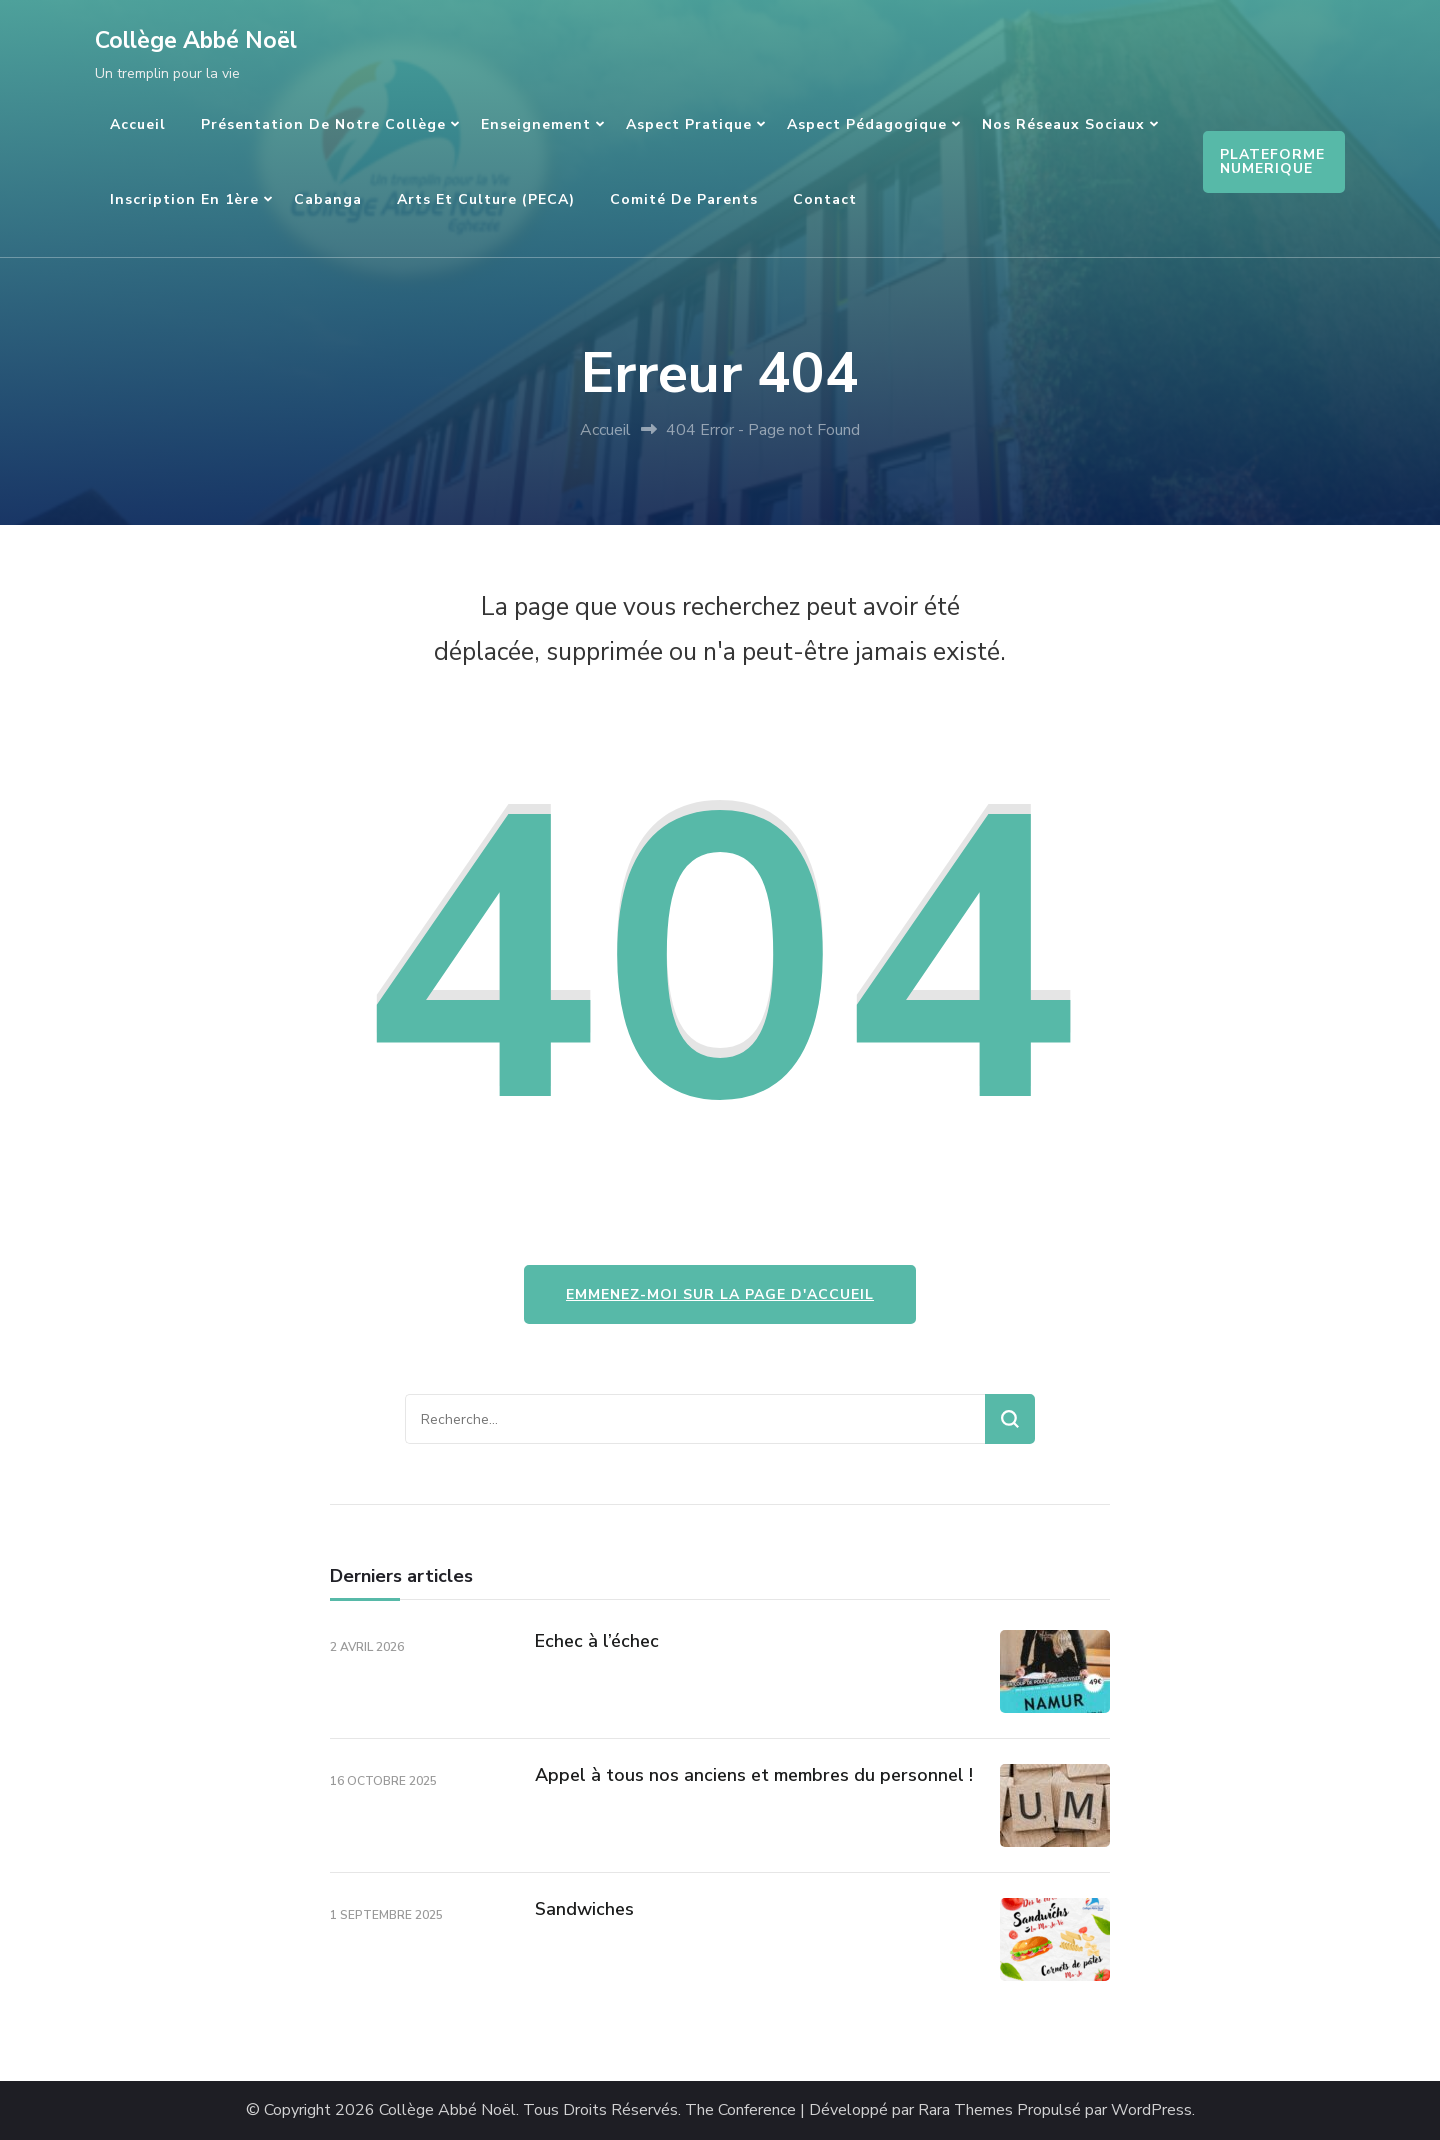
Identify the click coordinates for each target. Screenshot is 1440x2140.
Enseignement (536, 124)
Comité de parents (684, 199)
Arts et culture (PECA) (486, 199)
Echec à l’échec (597, 1641)
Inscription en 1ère (184, 199)
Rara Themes (965, 2110)
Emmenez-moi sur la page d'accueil (720, 1294)
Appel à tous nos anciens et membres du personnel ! (754, 1775)
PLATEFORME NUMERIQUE (1272, 161)
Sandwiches (584, 1909)
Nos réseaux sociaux (1063, 124)
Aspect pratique (689, 124)
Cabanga (328, 199)
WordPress (1151, 2110)
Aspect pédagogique (867, 124)
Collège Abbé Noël (196, 40)
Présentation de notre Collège (323, 124)
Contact (825, 199)
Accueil (138, 124)
